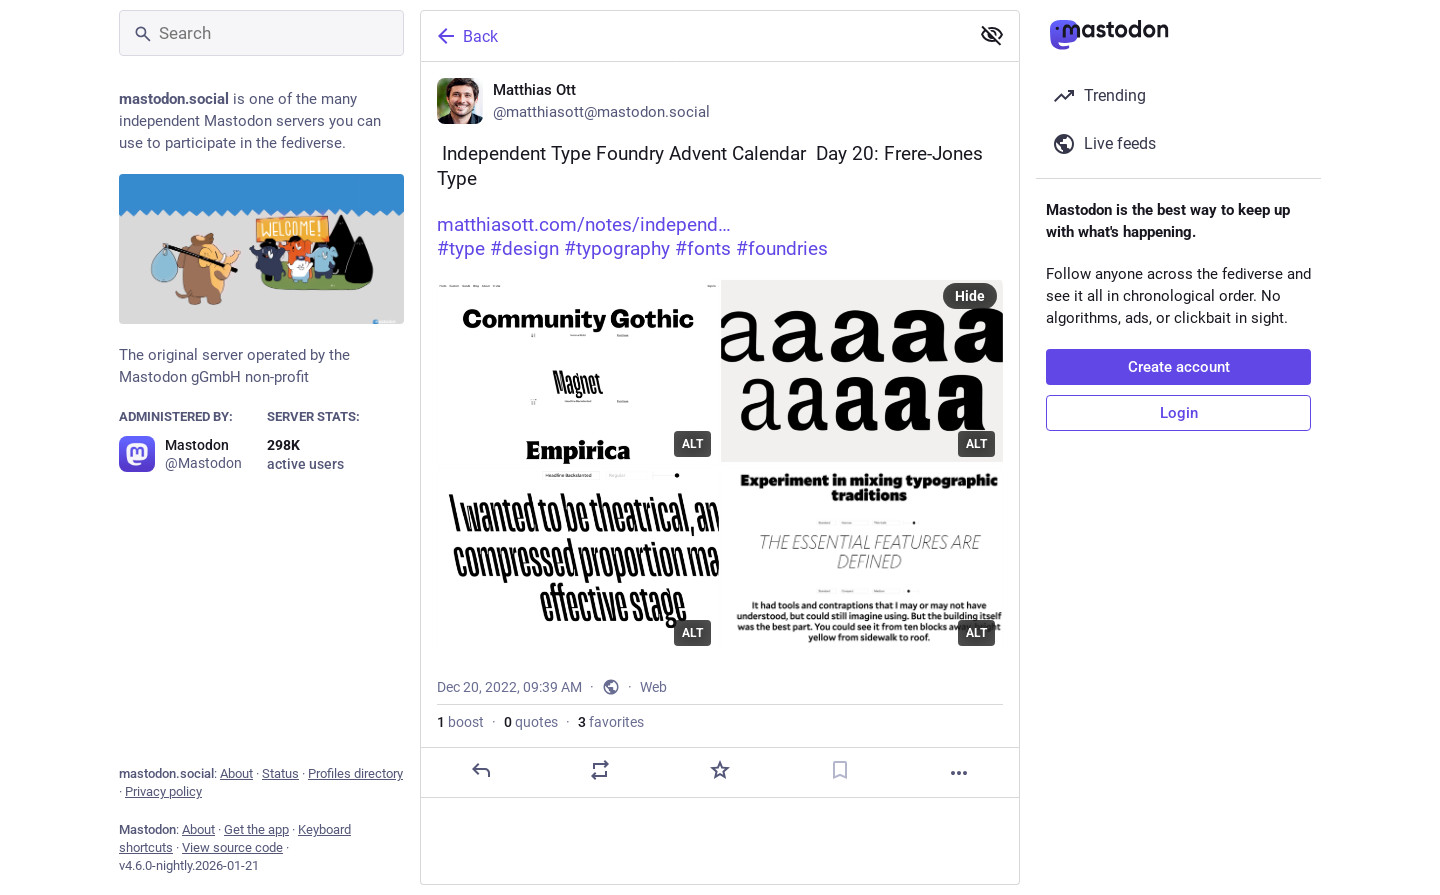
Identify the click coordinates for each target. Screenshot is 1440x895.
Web (653, 687)
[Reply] (481, 770)
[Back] (693, 36)
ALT (692, 444)
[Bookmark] (840, 770)
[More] (959, 773)
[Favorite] (720, 770)
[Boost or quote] (600, 770)
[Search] (261, 33)
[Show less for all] (992, 35)
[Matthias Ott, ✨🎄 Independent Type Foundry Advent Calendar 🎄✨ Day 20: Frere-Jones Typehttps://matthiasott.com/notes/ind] (720, 430)
